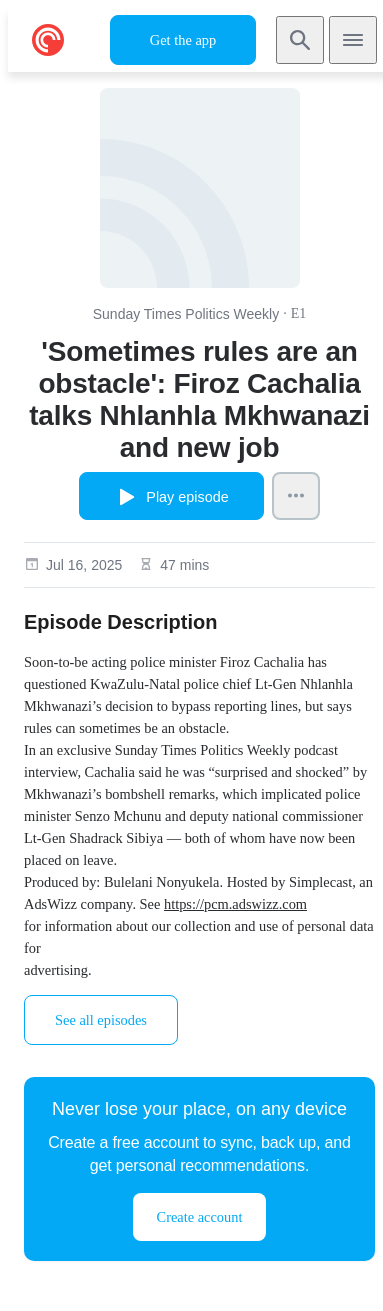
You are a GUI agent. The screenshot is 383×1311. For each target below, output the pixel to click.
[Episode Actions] (296, 496)
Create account (200, 1217)
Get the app (183, 40)
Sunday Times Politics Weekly (186, 314)
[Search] (300, 40)
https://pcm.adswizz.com (235, 904)
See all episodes (101, 1020)
